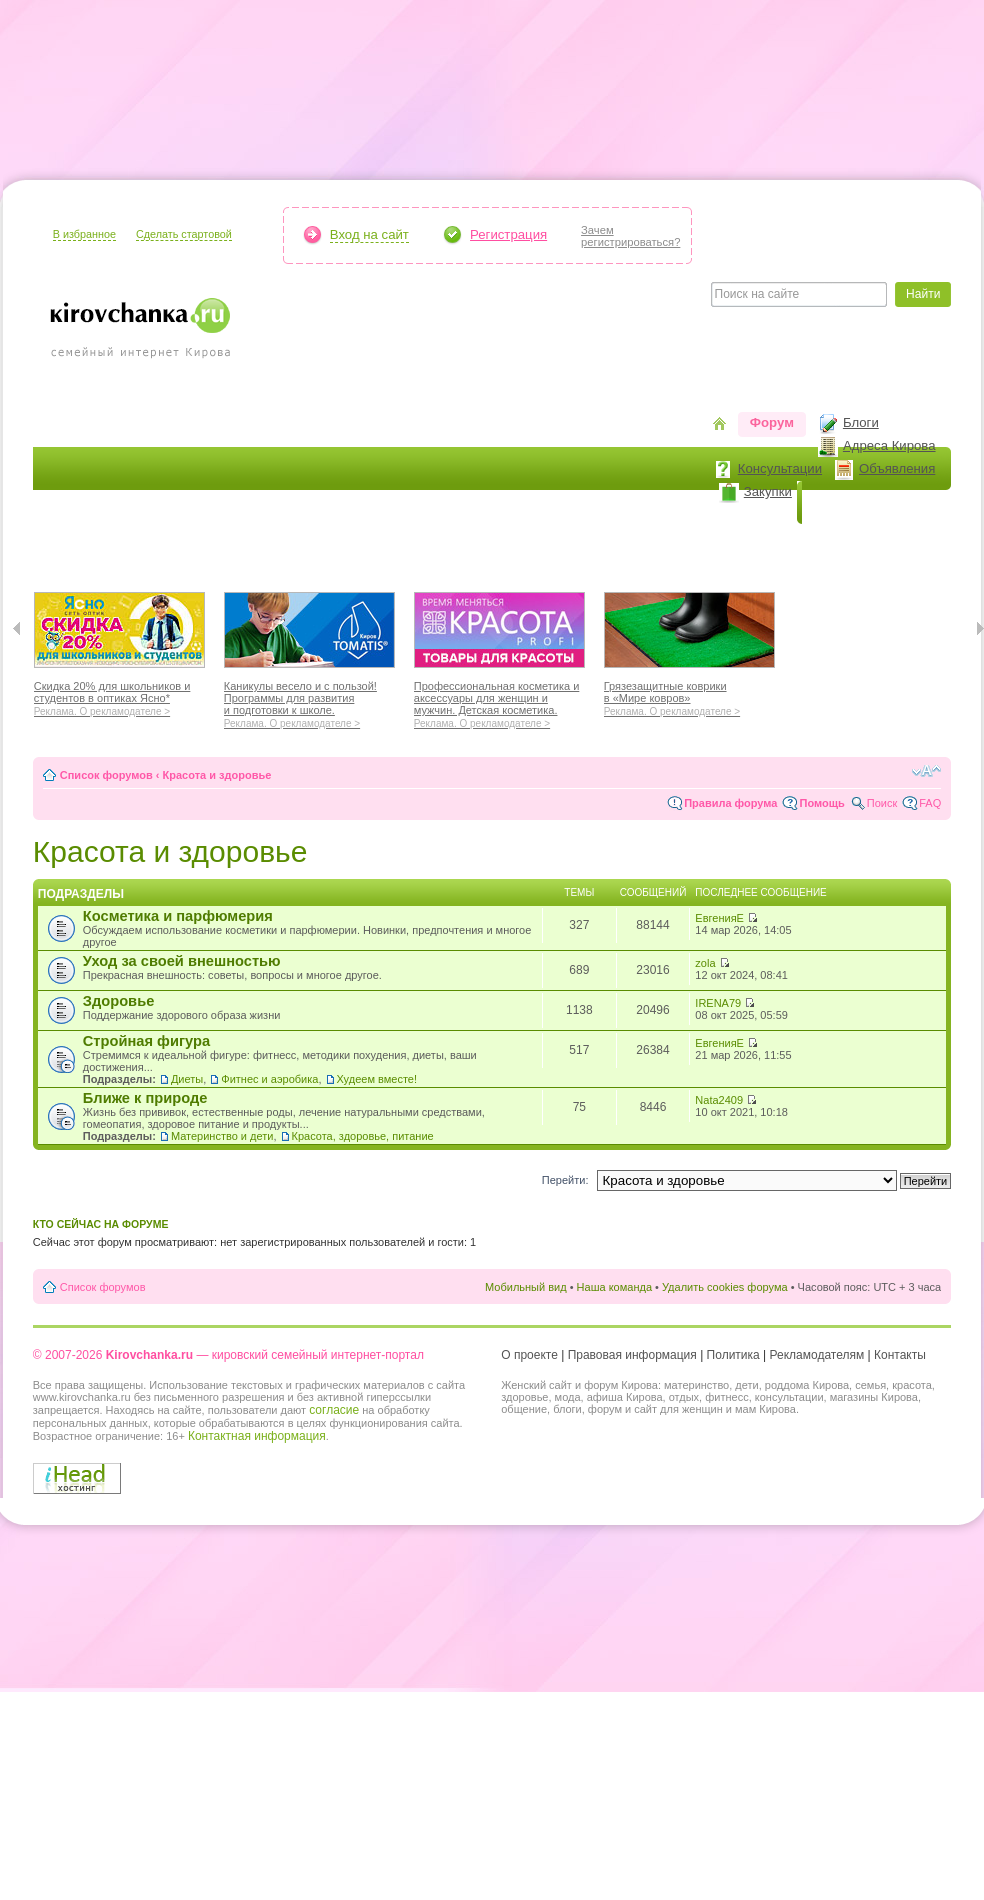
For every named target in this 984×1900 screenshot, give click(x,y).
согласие (334, 1410)
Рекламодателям (817, 1355)
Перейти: (565, 1180)
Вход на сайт (369, 234)
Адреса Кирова (889, 445)
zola (705, 963)
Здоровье (119, 1001)
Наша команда (614, 1287)
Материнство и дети (222, 1136)
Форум (772, 422)
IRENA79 (718, 1003)
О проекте (529, 1355)
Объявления (897, 468)
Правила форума (730, 803)
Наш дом (368, 545)
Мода (296, 545)
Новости (842, 502)
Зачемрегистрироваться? (630, 236)
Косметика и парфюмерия (178, 916)
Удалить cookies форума (725, 1287)
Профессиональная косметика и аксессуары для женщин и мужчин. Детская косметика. (499, 702)
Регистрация (508, 234)
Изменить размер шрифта (926, 771)
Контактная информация (257, 1436)
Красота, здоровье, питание (363, 1136)
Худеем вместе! (377, 1079)
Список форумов (106, 775)
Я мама (70, 545)
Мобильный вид (526, 1287)
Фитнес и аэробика (269, 1079)
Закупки (768, 491)
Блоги (861, 422)
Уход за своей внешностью (182, 961)
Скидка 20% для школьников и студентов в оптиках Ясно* (119, 696)
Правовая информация (632, 1355)
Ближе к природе (145, 1098)
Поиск (882, 803)
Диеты (187, 1079)
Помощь (821, 803)
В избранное (84, 234)
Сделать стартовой (184, 234)
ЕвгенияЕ (719, 918)
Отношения (556, 545)
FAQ (930, 803)
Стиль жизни (662, 545)
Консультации (780, 468)
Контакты (900, 1355)
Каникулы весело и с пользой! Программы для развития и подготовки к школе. (309, 702)
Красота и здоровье (186, 545)
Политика (733, 1355)
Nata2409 (719, 1100)
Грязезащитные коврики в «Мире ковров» (689, 696)
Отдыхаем (458, 545)
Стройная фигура (146, 1041)
